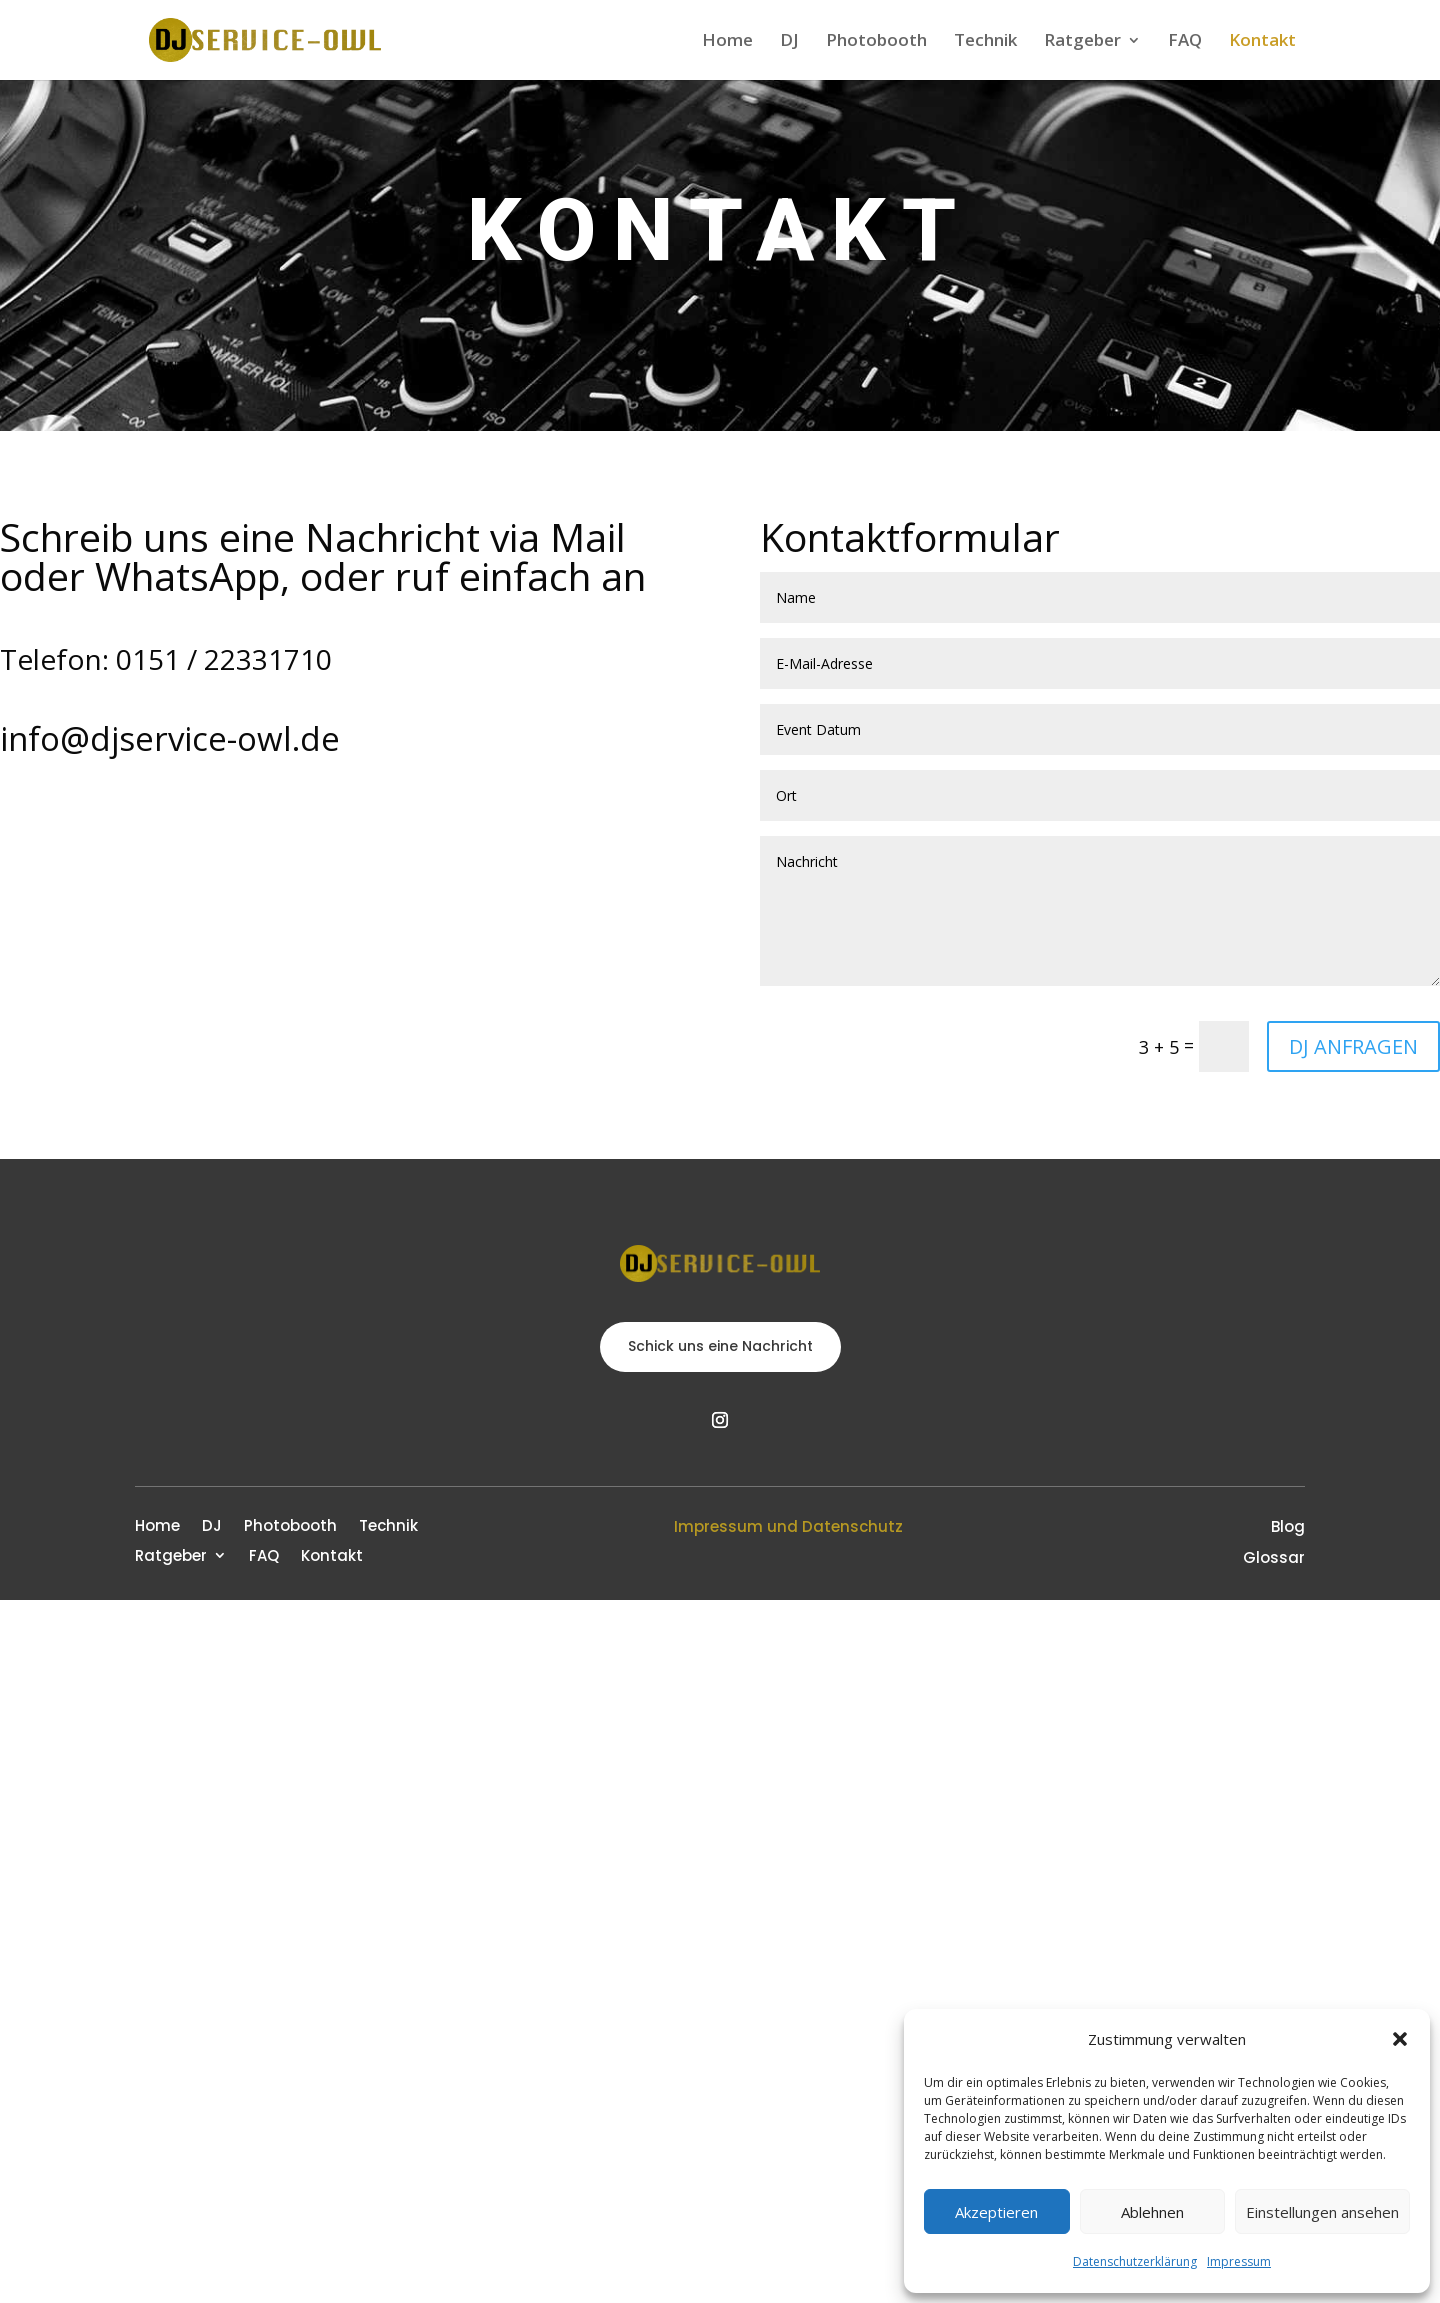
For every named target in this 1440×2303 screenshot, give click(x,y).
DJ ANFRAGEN (1353, 1046)
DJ (789, 42)
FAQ (1185, 42)
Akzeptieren (996, 2212)
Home (727, 42)
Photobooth (876, 42)
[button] (1400, 2039)
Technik (985, 42)
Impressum (1239, 2261)
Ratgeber (1082, 42)
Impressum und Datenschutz (788, 1526)
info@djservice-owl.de (170, 738)
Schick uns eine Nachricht (720, 1346)
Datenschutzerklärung (1135, 2261)
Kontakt (1262, 42)
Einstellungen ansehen (1322, 2212)
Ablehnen (1152, 2212)
